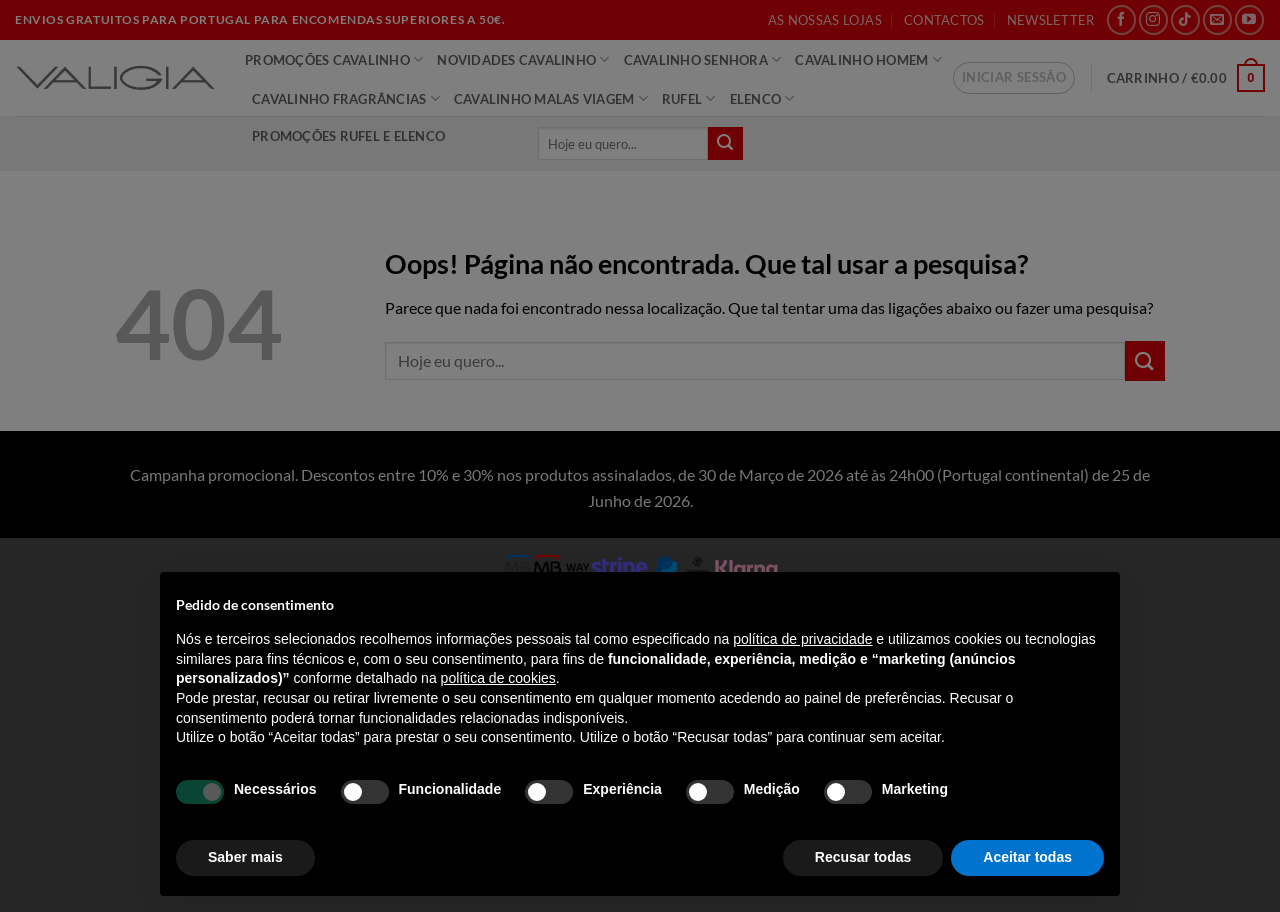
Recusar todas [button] (863, 857)
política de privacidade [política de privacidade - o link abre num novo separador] (802, 639)
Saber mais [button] (245, 857)
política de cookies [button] (498, 678)
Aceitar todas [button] (1027, 857)
